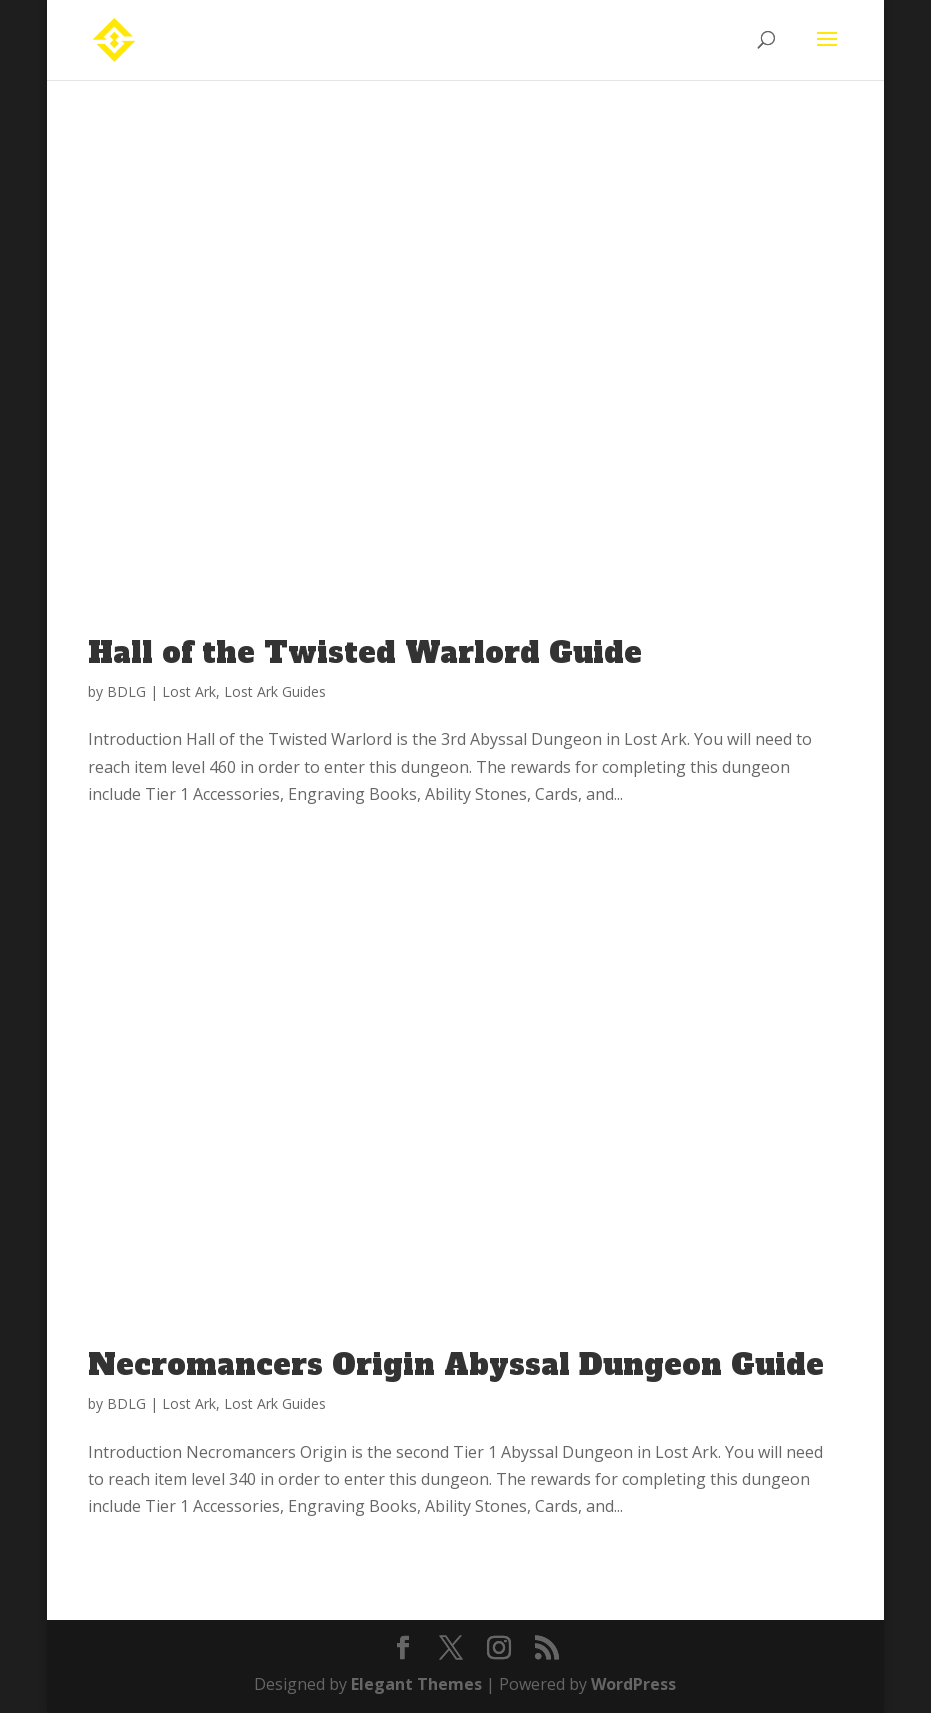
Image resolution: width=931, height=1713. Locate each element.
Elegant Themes (416, 1684)
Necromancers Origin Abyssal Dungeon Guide (456, 1365)
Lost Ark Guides (275, 691)
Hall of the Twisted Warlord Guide (365, 653)
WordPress (633, 1684)
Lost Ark (189, 691)
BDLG (126, 691)
